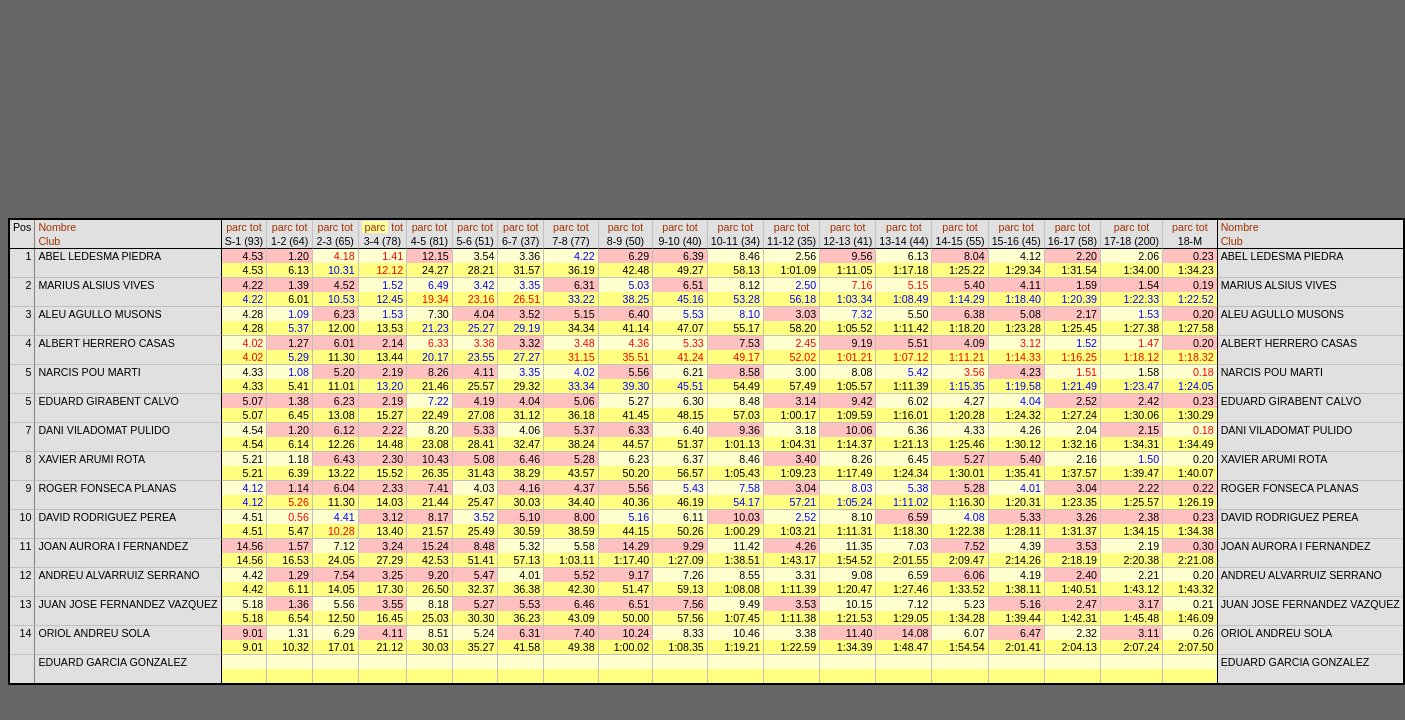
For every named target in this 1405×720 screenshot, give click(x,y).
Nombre (57, 227)
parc (236, 227)
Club (49, 241)
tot (256, 227)
